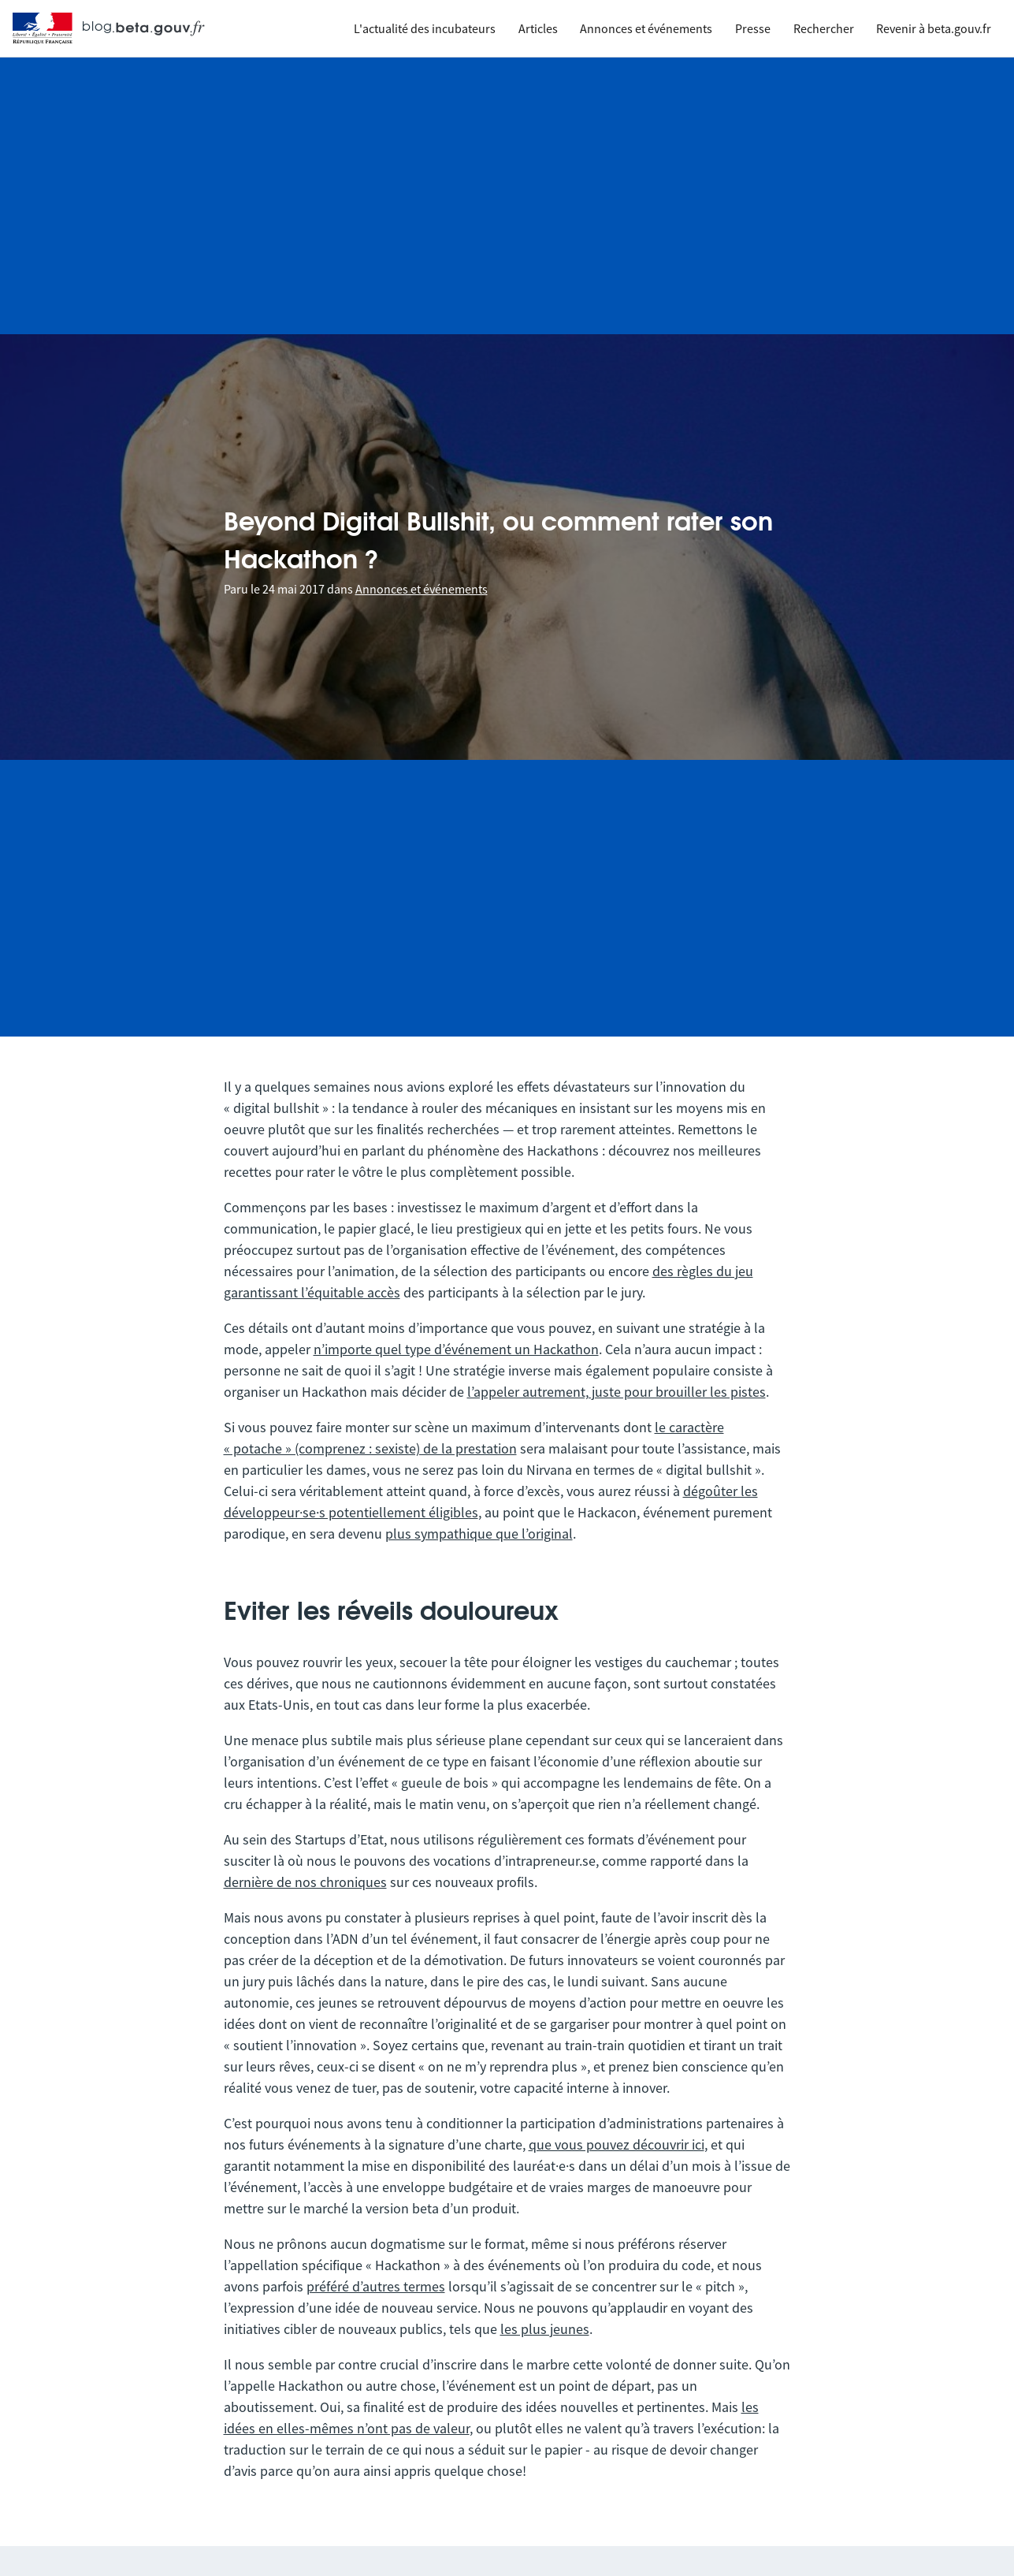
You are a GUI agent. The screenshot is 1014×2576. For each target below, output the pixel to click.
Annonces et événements (646, 28)
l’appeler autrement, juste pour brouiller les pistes (616, 1392)
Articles (538, 28)
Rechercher (823, 28)
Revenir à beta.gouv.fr (933, 28)
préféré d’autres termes (375, 2286)
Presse (753, 28)
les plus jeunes (544, 2329)
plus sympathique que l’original (479, 1533)
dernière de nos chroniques (305, 1882)
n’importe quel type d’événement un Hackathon (456, 1349)
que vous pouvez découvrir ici (616, 2144)
